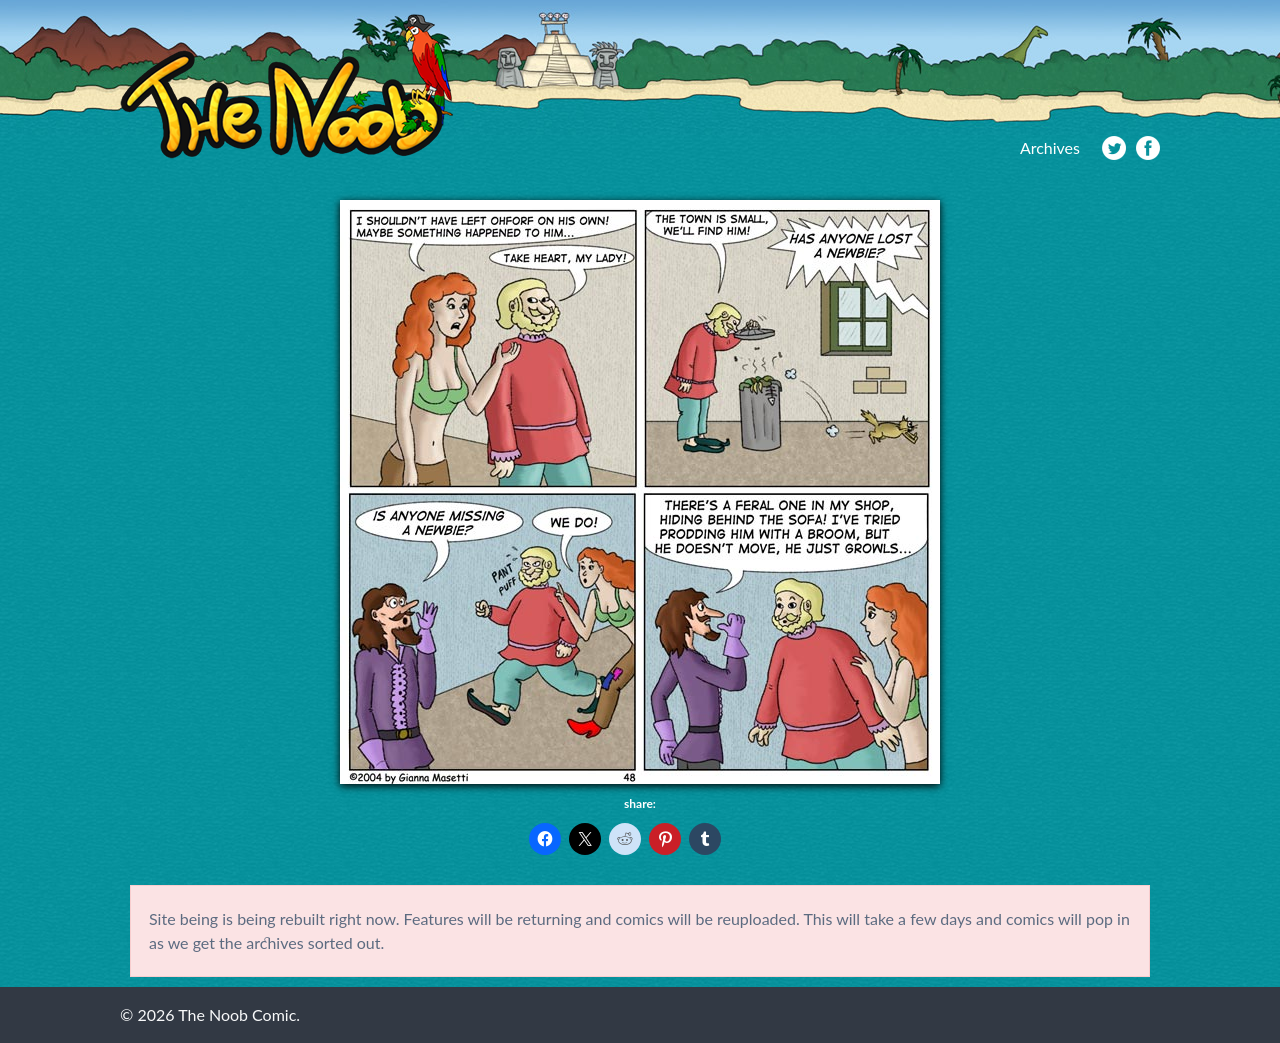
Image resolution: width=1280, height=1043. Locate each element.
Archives (1050, 147)
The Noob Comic (286, 86)
